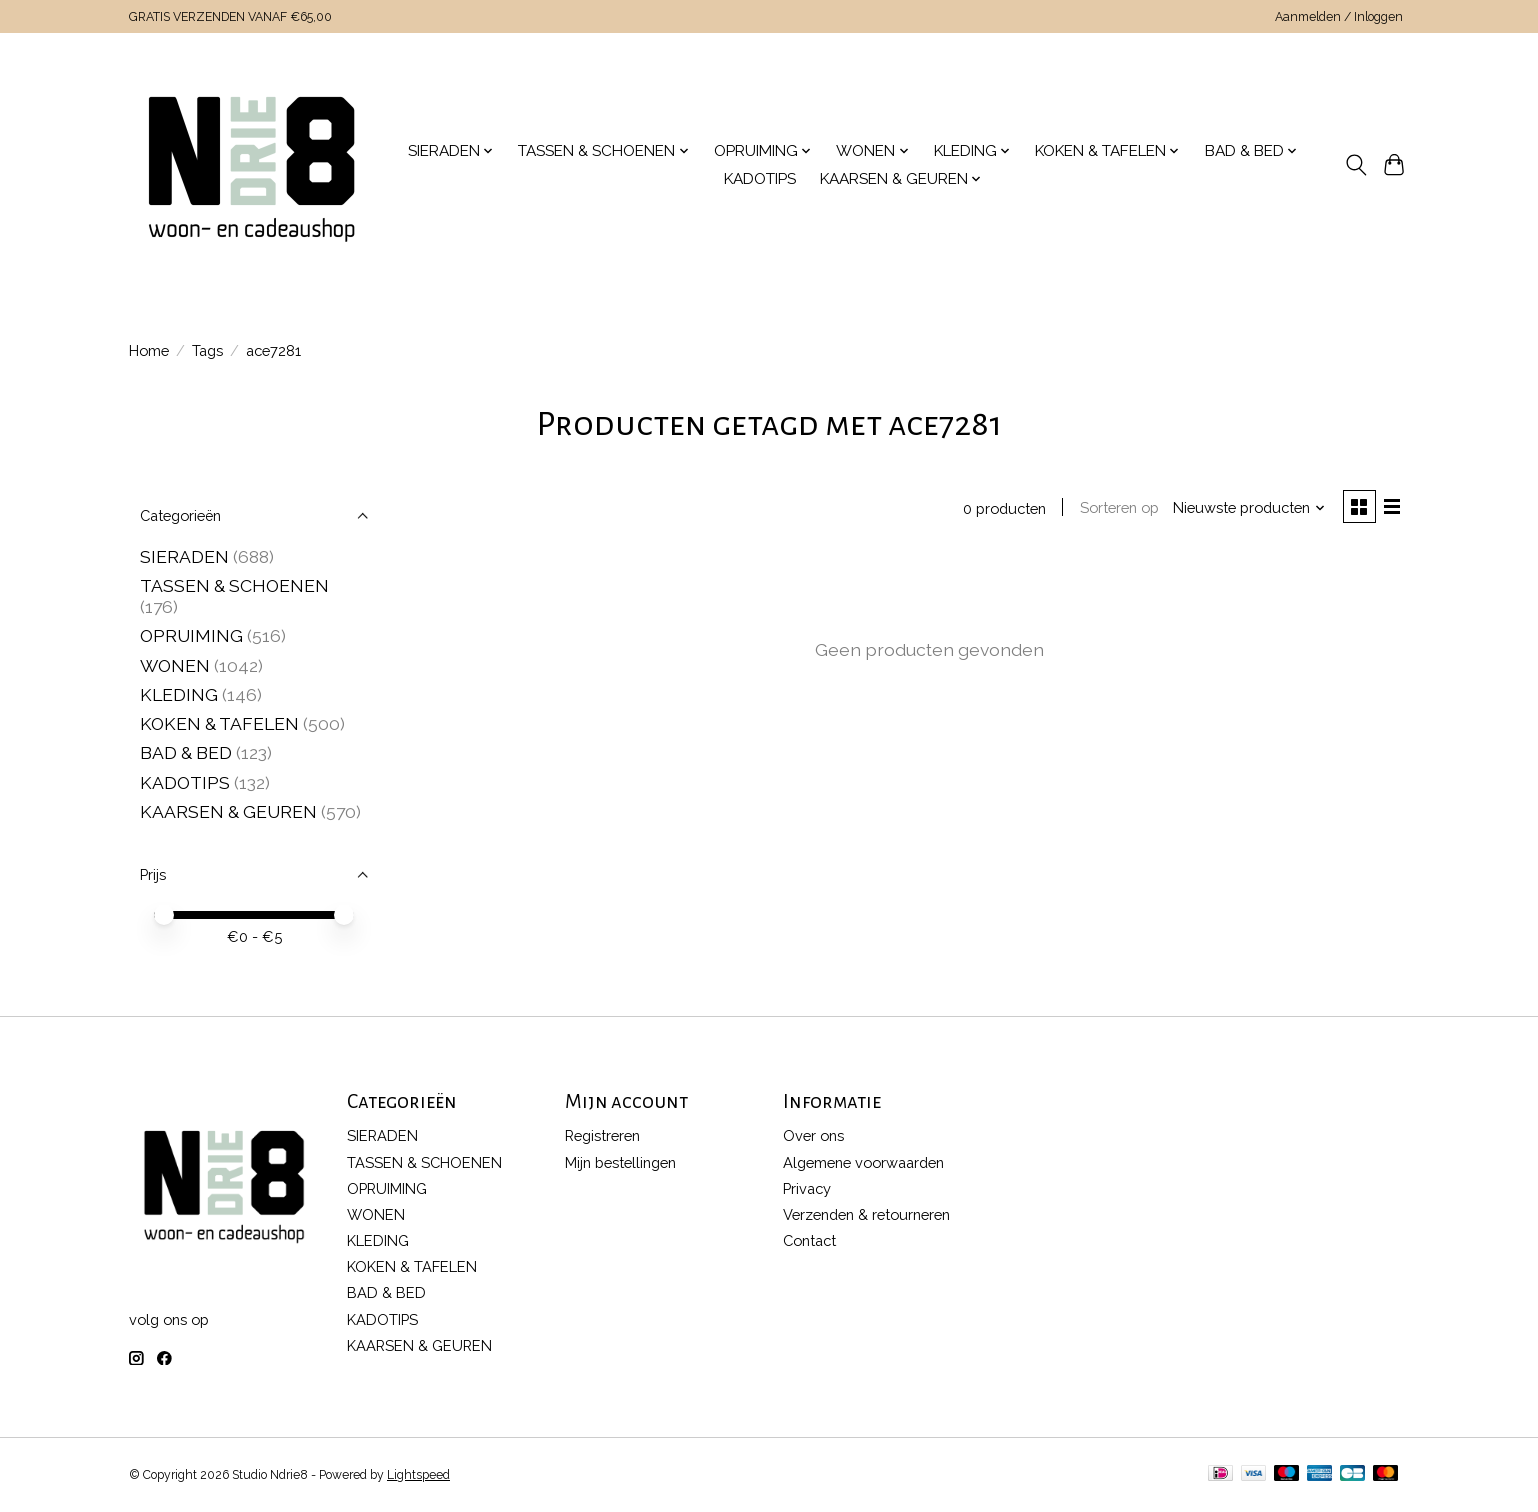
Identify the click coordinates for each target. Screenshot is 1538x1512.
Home (149, 350)
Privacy (807, 1188)
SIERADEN (184, 556)
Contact (809, 1240)
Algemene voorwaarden (863, 1162)
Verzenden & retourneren (866, 1214)
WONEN (175, 665)
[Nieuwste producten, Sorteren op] (1247, 508)
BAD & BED (186, 752)
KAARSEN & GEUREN (228, 811)
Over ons (813, 1135)
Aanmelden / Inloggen (1339, 17)
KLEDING (179, 694)
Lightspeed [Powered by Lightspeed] (418, 1475)
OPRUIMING (191, 635)
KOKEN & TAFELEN (219, 723)
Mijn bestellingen (620, 1162)
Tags (207, 350)
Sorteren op (1116, 508)
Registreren (602, 1135)
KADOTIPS (760, 179)
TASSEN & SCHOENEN (234, 585)
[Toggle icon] (1355, 165)
